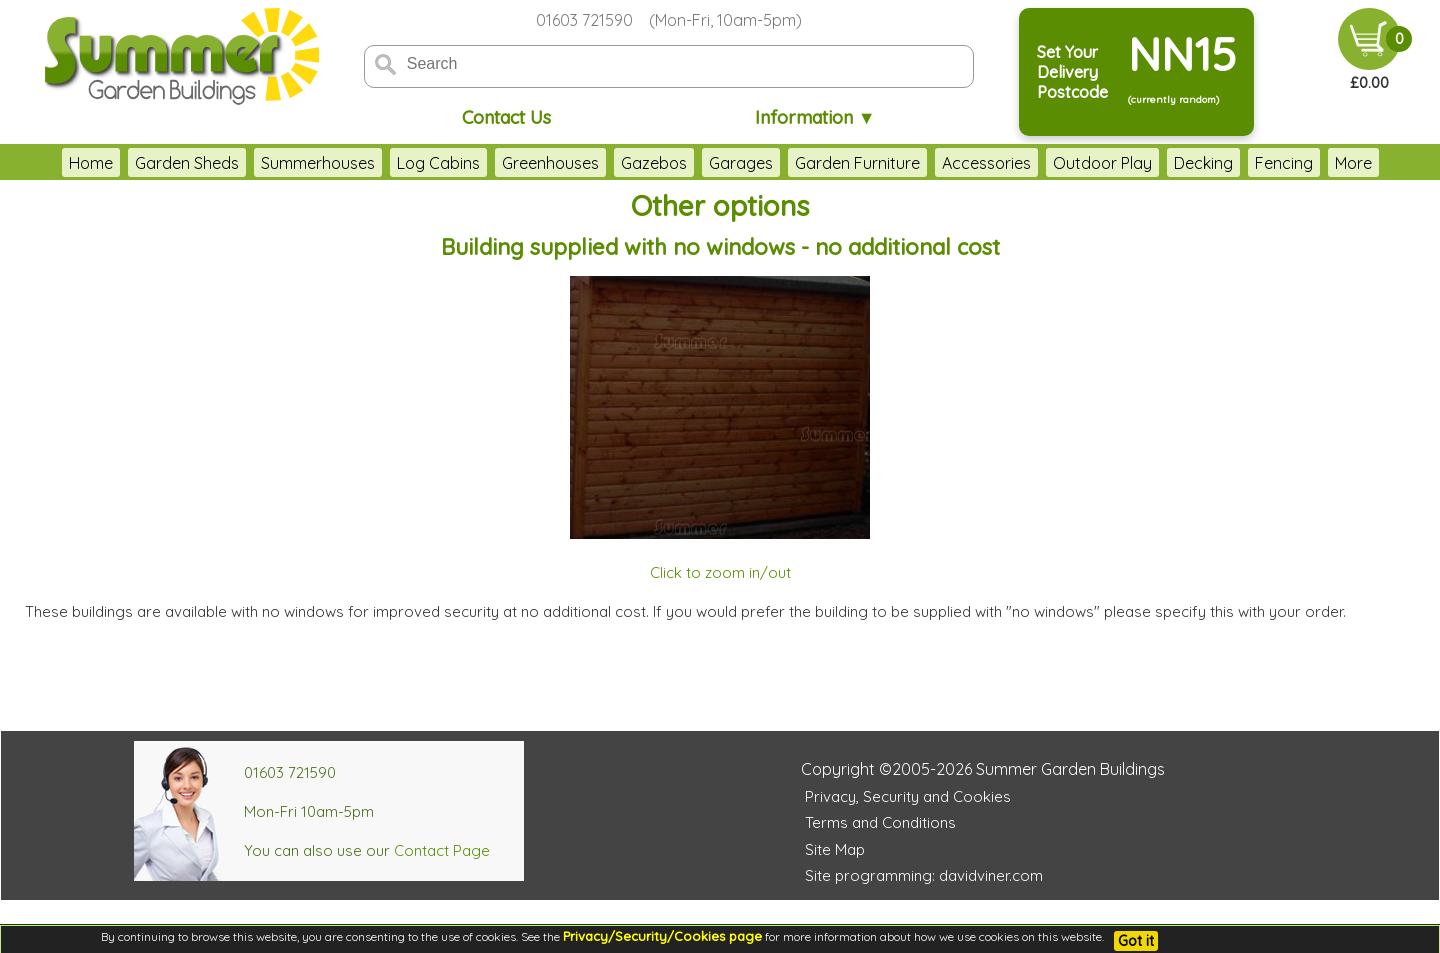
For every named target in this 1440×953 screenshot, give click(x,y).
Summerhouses (318, 163)
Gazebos (654, 163)
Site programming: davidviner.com (924, 875)
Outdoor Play (1102, 163)
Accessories (986, 163)
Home (91, 163)
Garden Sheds (187, 163)
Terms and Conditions (880, 822)
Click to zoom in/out (720, 572)
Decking (1203, 163)
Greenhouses (550, 163)
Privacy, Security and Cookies (908, 796)
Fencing (1284, 163)
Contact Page (442, 850)
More (1353, 163)
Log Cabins (438, 163)
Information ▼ (815, 117)
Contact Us (506, 117)
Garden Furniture (857, 163)
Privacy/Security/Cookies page (662, 936)
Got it (1136, 941)
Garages (741, 163)
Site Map (835, 849)
